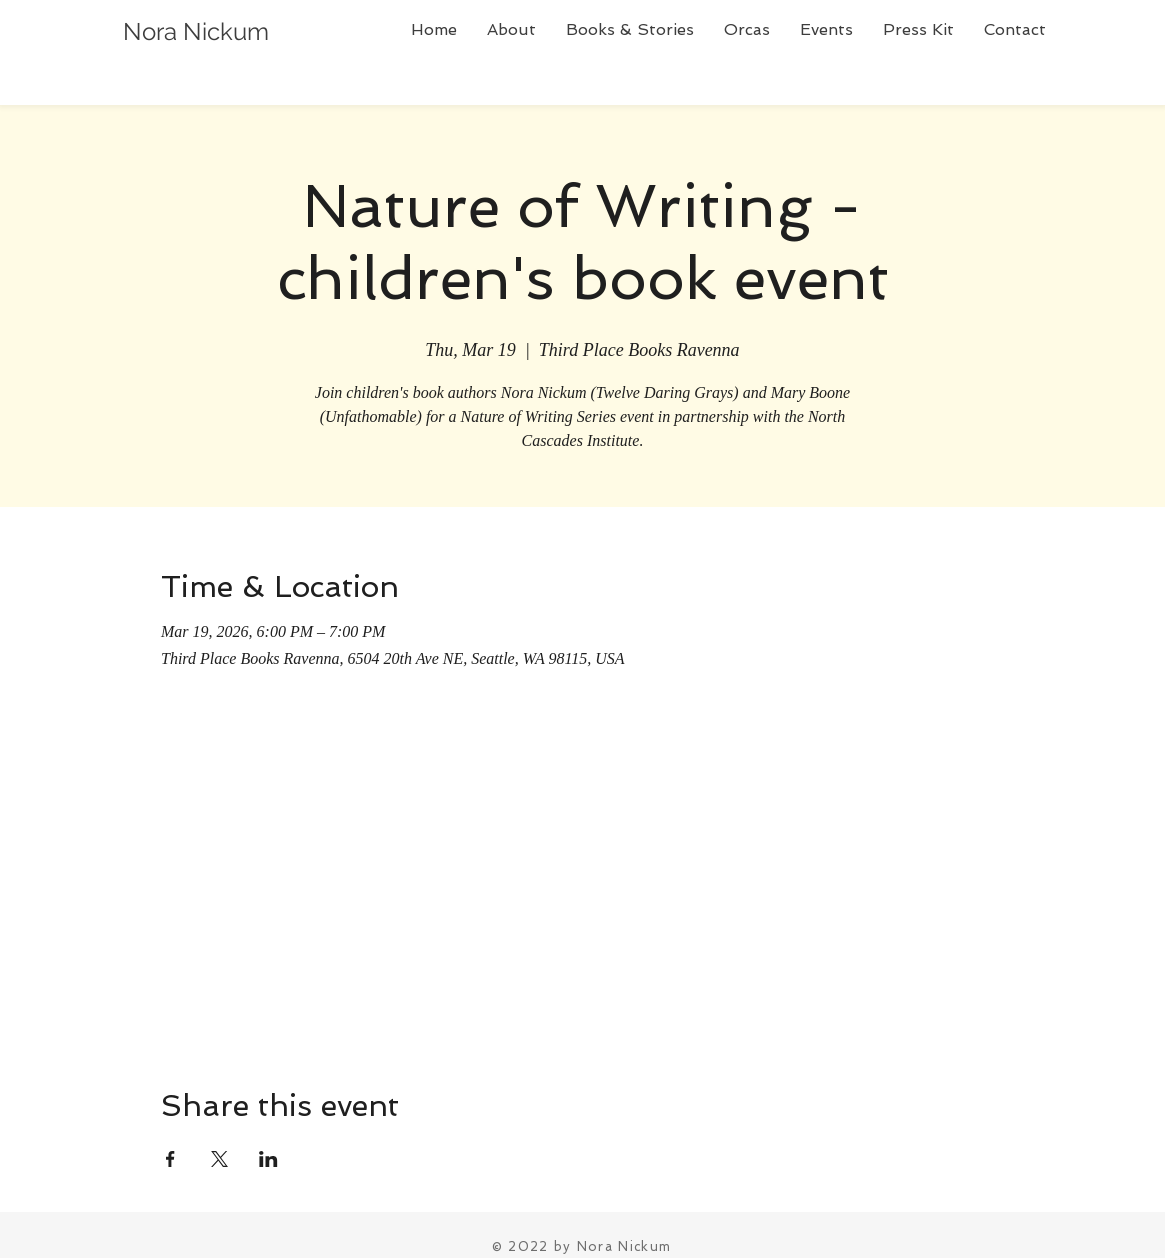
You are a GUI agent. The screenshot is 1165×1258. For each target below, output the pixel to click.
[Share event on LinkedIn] (268, 1159)
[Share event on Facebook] (170, 1159)
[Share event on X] (219, 1159)
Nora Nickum (196, 31)
